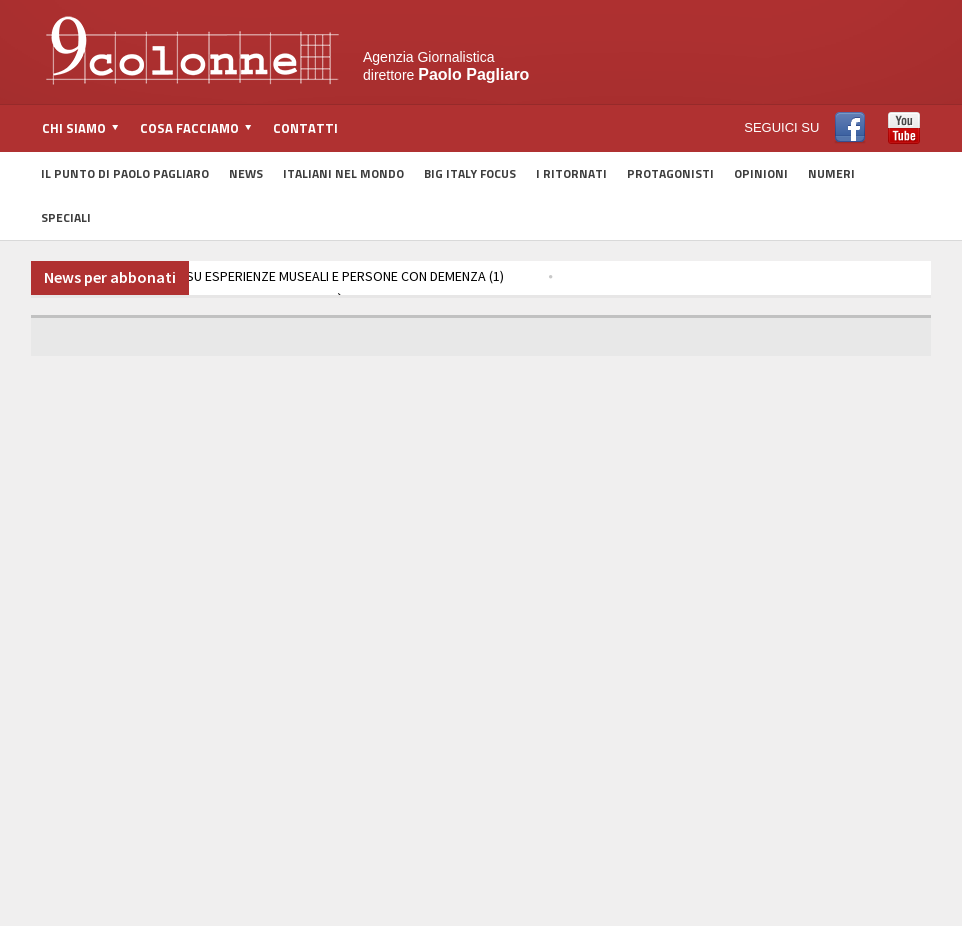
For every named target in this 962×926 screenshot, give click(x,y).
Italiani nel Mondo (343, 173)
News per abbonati (110, 277)
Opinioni (761, 173)
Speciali (66, 217)
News (246, 173)
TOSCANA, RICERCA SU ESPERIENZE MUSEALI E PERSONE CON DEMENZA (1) (274, 276)
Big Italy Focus (470, 173)
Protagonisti (670, 173)
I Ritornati (571, 173)
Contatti (305, 128)
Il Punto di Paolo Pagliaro (125, 173)
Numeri (831, 173)
